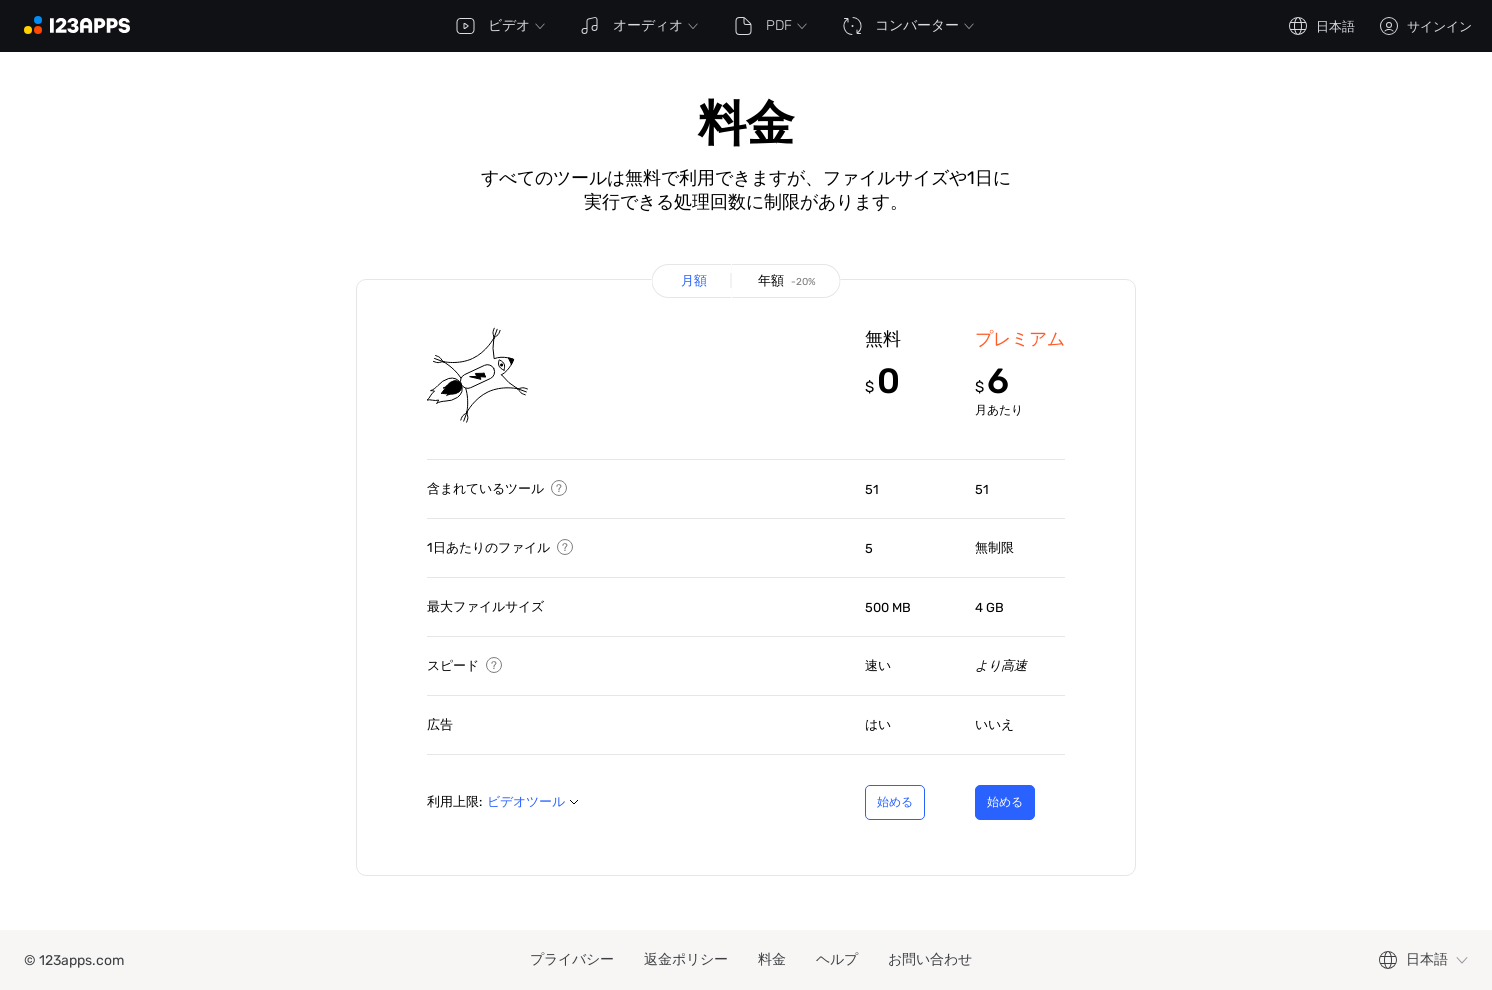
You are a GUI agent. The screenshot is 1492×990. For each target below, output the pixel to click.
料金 (772, 959)
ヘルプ (837, 959)
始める (884, 807)
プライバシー (572, 959)
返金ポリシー (686, 959)
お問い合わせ (930, 959)
